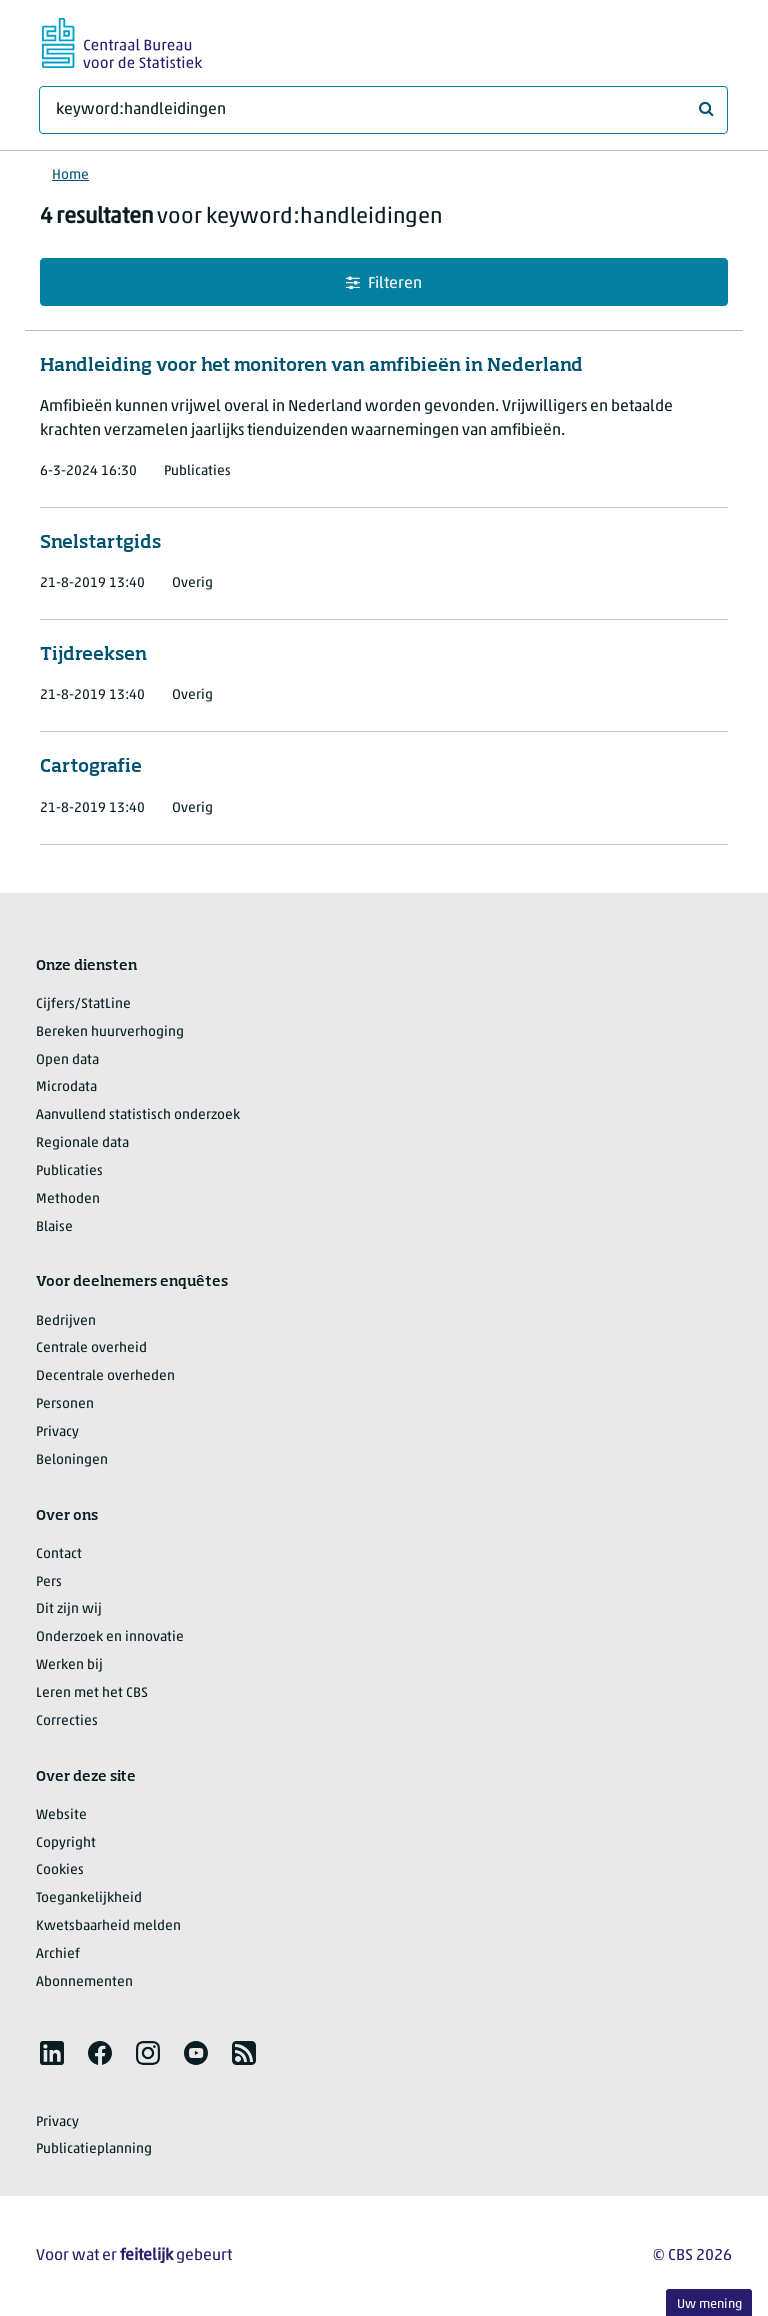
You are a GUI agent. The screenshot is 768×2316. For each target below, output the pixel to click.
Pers (49, 1582)
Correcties (67, 1721)
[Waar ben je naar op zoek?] (383, 110)
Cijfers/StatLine (83, 1004)
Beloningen (72, 1460)
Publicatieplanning (94, 2149)
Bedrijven (66, 1321)
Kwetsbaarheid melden (108, 1926)
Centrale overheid (91, 1348)
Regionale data (82, 1143)
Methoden (68, 1199)
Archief (58, 1954)
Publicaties (69, 1171)
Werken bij (69, 1665)
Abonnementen (84, 1982)
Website (61, 1815)
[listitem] (52, 2053)
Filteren (384, 283)
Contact (59, 1554)
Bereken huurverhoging (110, 1032)
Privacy (57, 1432)
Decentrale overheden (105, 1376)
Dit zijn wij (69, 1609)
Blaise (54, 1227)
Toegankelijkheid (89, 1898)
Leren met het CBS (92, 1693)
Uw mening (709, 2304)
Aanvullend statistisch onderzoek (138, 1115)
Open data (67, 1060)
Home (70, 175)
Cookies (60, 1870)
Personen (65, 1404)
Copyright (66, 1843)
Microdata (66, 1087)
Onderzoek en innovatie (110, 1637)
